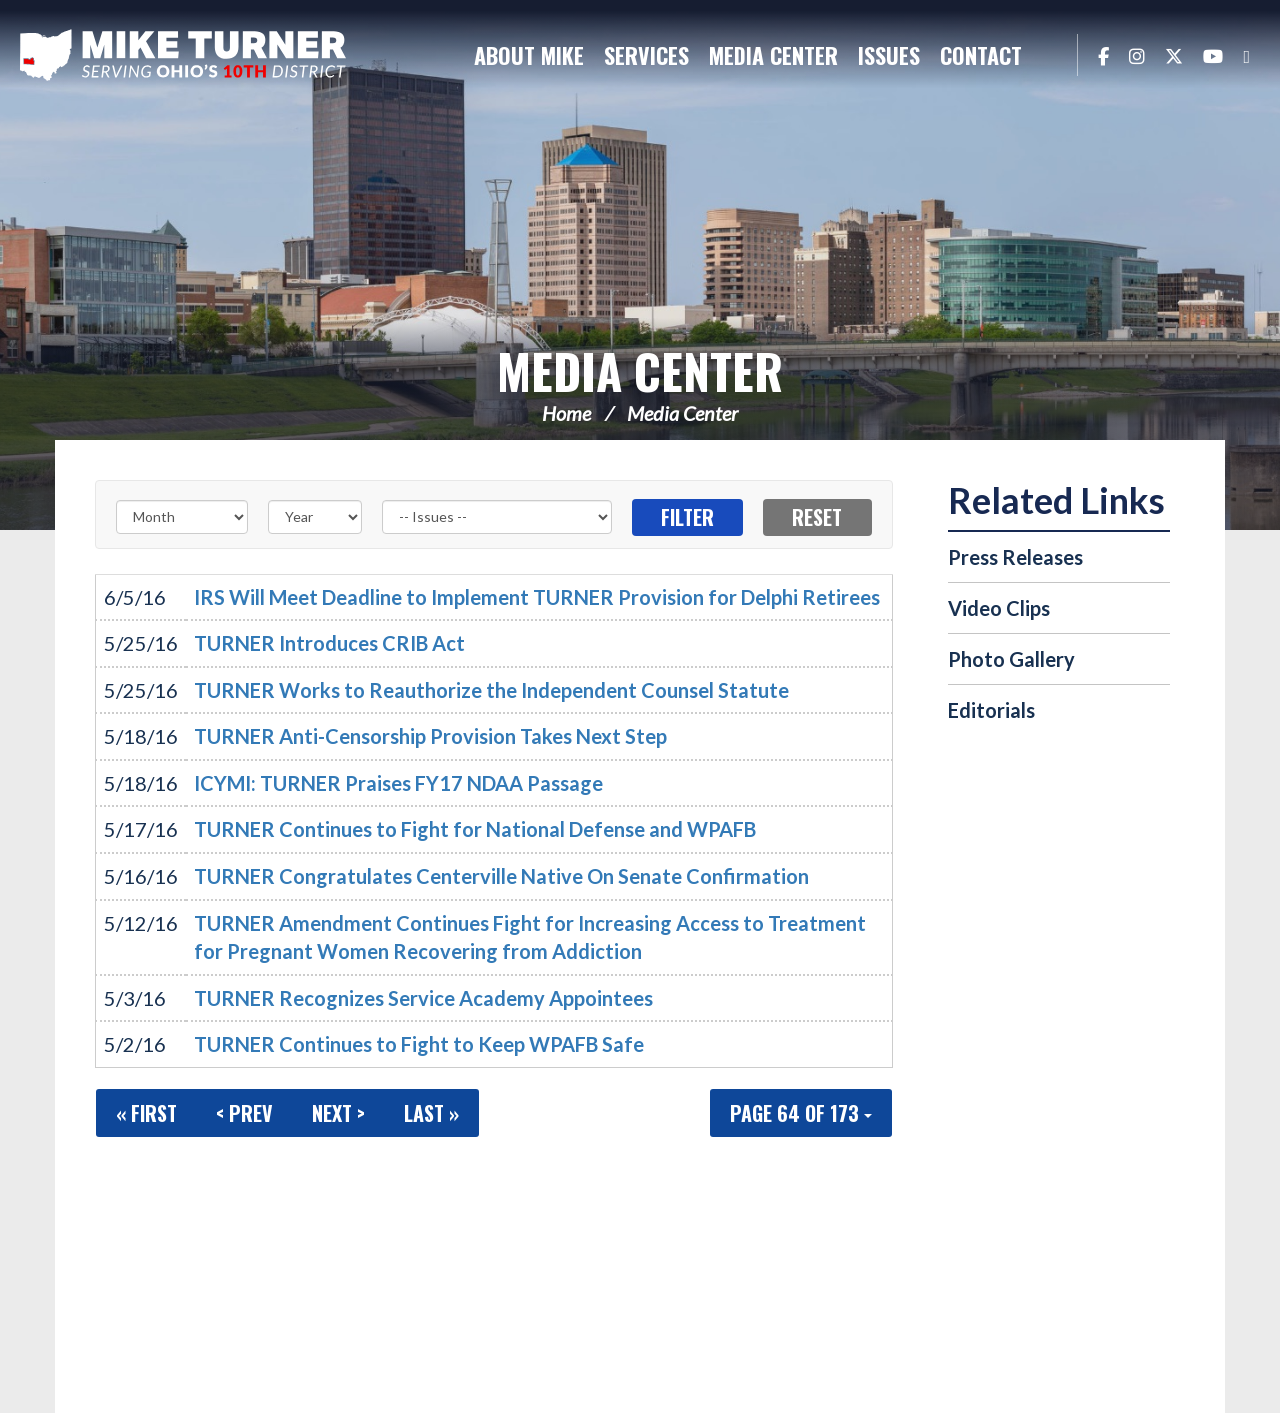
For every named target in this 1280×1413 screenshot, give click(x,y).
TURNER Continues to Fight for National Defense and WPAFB (475, 829)
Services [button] (646, 55)
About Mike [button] (529, 55)
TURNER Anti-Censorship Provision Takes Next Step (430, 736)
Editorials (991, 710)
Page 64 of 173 (801, 1113)
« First (146, 1113)
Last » (431, 1113)
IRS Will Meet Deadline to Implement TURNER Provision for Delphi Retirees (537, 597)
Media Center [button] (773, 55)
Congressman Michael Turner (185, 56)
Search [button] (1052, 55)
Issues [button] (889, 55)
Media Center (640, 370)
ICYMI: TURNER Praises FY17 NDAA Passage (398, 783)
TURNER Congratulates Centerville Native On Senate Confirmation (501, 876)
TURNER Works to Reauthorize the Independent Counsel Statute (491, 690)
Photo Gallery (1011, 659)
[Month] (182, 517)
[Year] (315, 517)
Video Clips (999, 608)
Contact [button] (981, 55)
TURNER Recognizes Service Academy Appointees (423, 998)
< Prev (244, 1113)
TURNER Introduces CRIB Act (329, 643)
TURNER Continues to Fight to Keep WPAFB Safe (419, 1044)
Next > (338, 1113)
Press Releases (1015, 557)
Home (566, 413)
